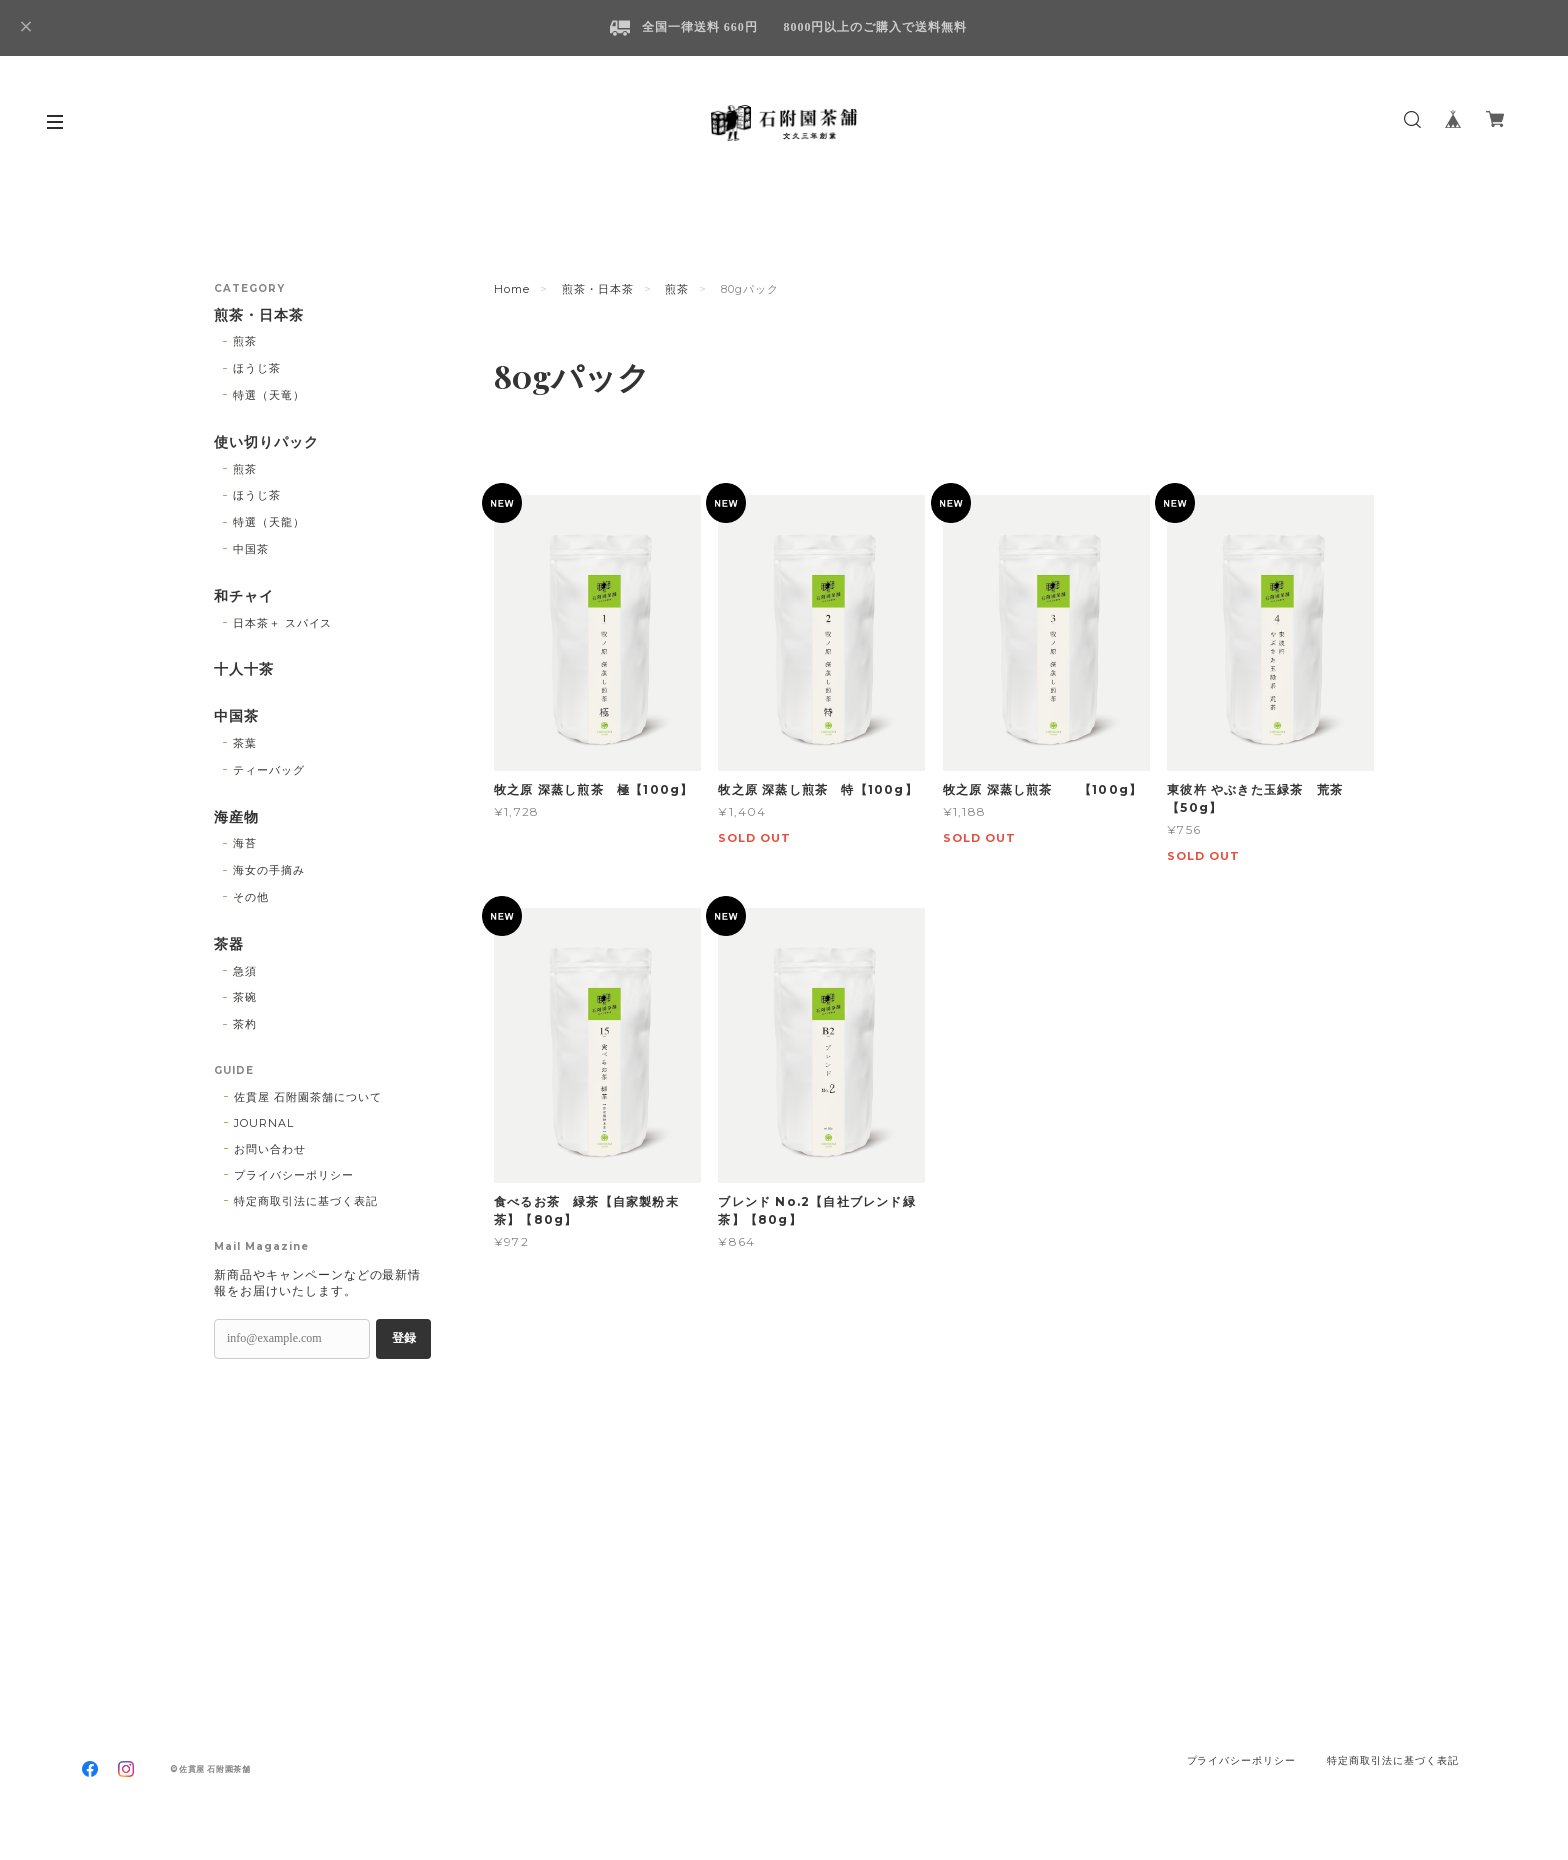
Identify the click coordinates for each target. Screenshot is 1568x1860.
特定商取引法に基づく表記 (306, 1201)
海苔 (245, 843)
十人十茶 (244, 669)
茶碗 (245, 997)
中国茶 (251, 549)
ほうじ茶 (257, 368)
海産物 (236, 817)
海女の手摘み (269, 870)
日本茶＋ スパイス (283, 623)
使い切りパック (266, 442)
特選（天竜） (269, 395)
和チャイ (244, 596)
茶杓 (245, 1024)
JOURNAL (264, 1123)
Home (512, 289)
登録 (404, 1338)
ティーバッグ (269, 770)
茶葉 (245, 743)
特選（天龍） (269, 522)
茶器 (229, 944)
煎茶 (677, 289)
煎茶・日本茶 (598, 289)
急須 (245, 971)
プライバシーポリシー (294, 1175)
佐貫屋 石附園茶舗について (307, 1097)
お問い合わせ (270, 1149)
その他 (251, 897)
